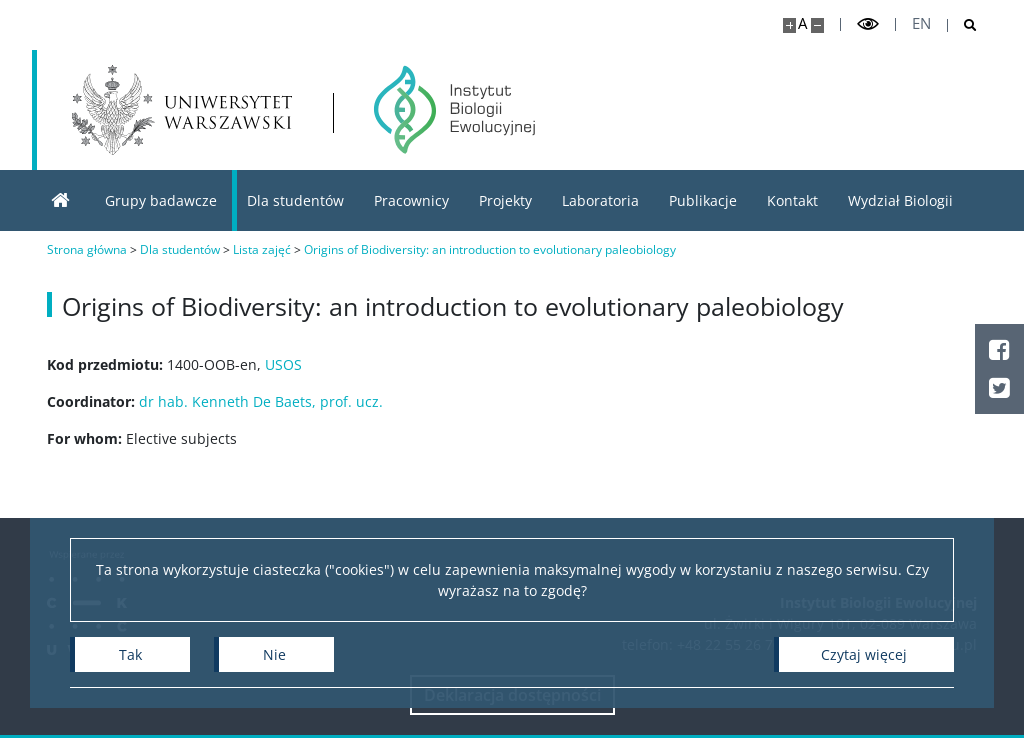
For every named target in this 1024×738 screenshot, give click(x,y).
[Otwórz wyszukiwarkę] (962, 25)
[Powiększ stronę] (789, 25)
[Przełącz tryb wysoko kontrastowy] (868, 24)
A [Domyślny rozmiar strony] (802, 23)
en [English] (921, 23)
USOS (283, 364)
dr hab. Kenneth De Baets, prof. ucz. (261, 401)
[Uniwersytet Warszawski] (182, 110)
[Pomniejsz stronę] (817, 25)
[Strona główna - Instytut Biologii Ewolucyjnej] (454, 110)
